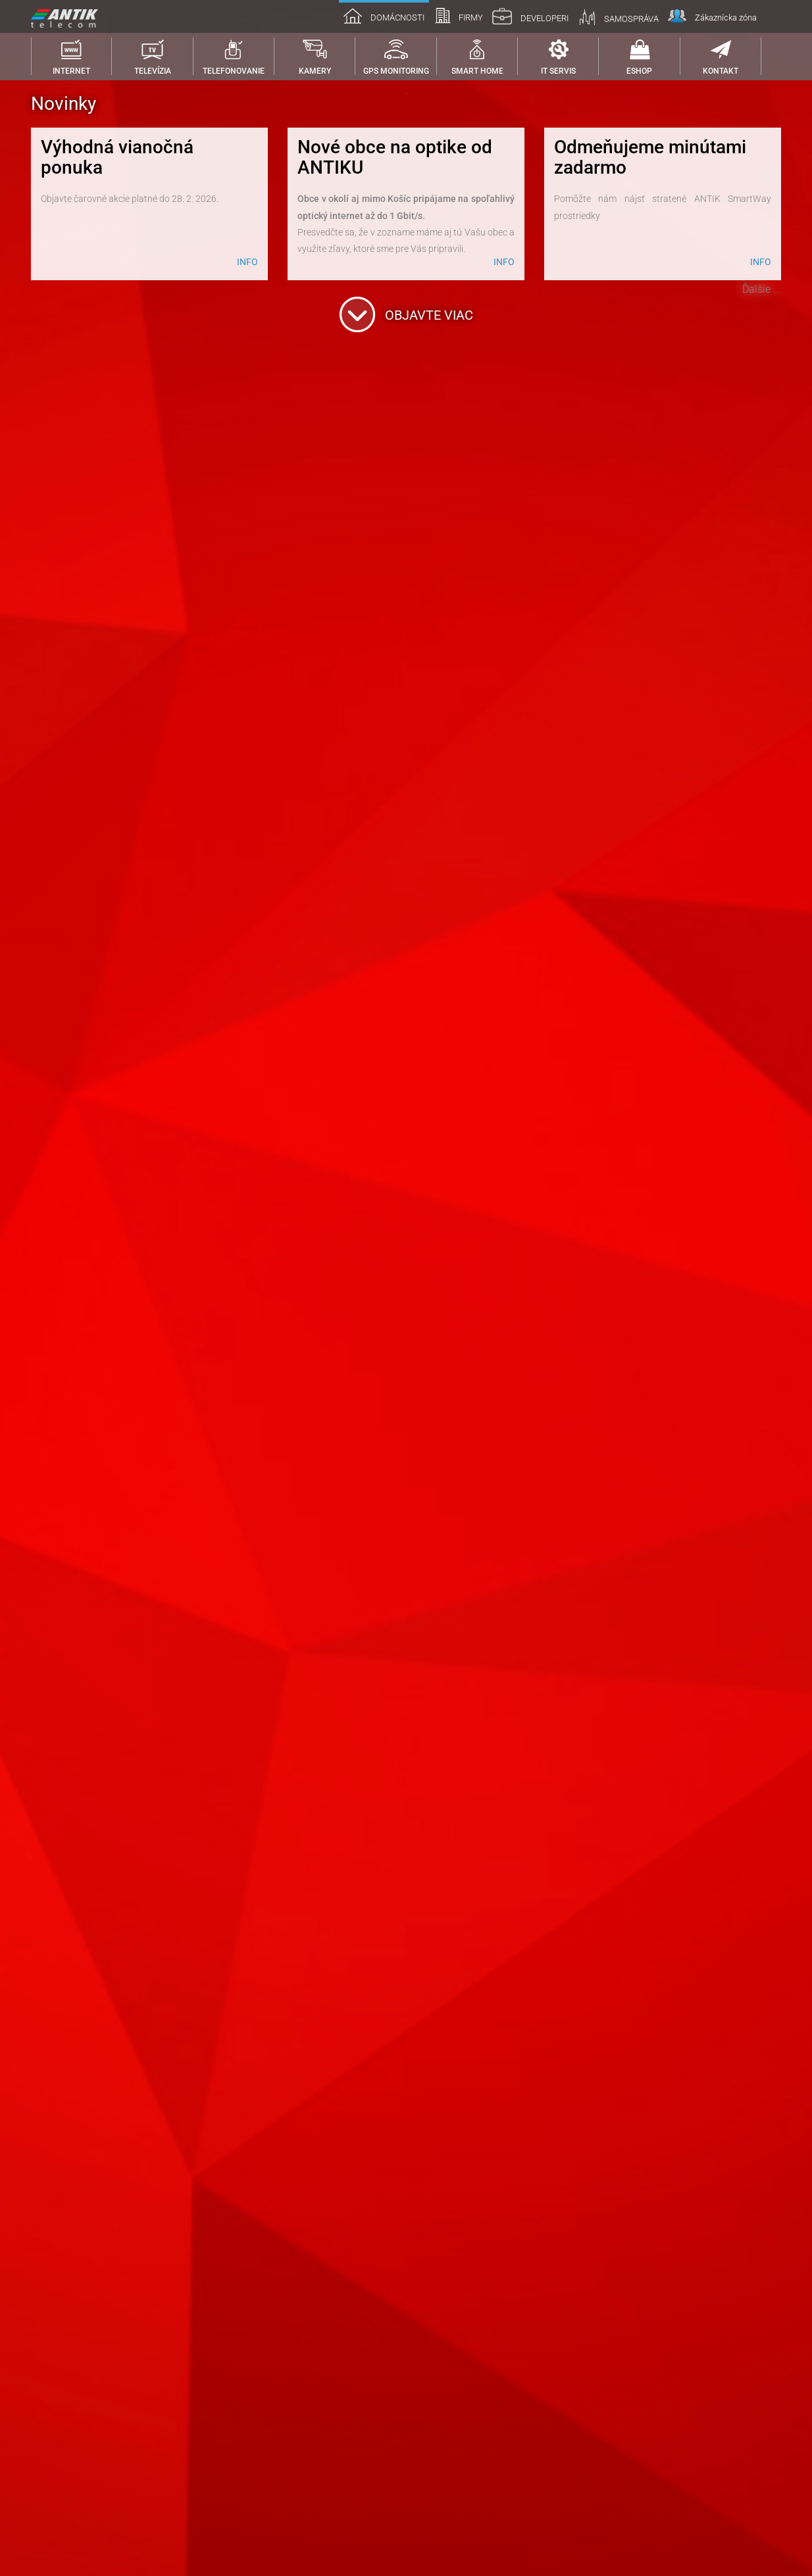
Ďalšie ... (761, 2503)
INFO (247, 2476)
